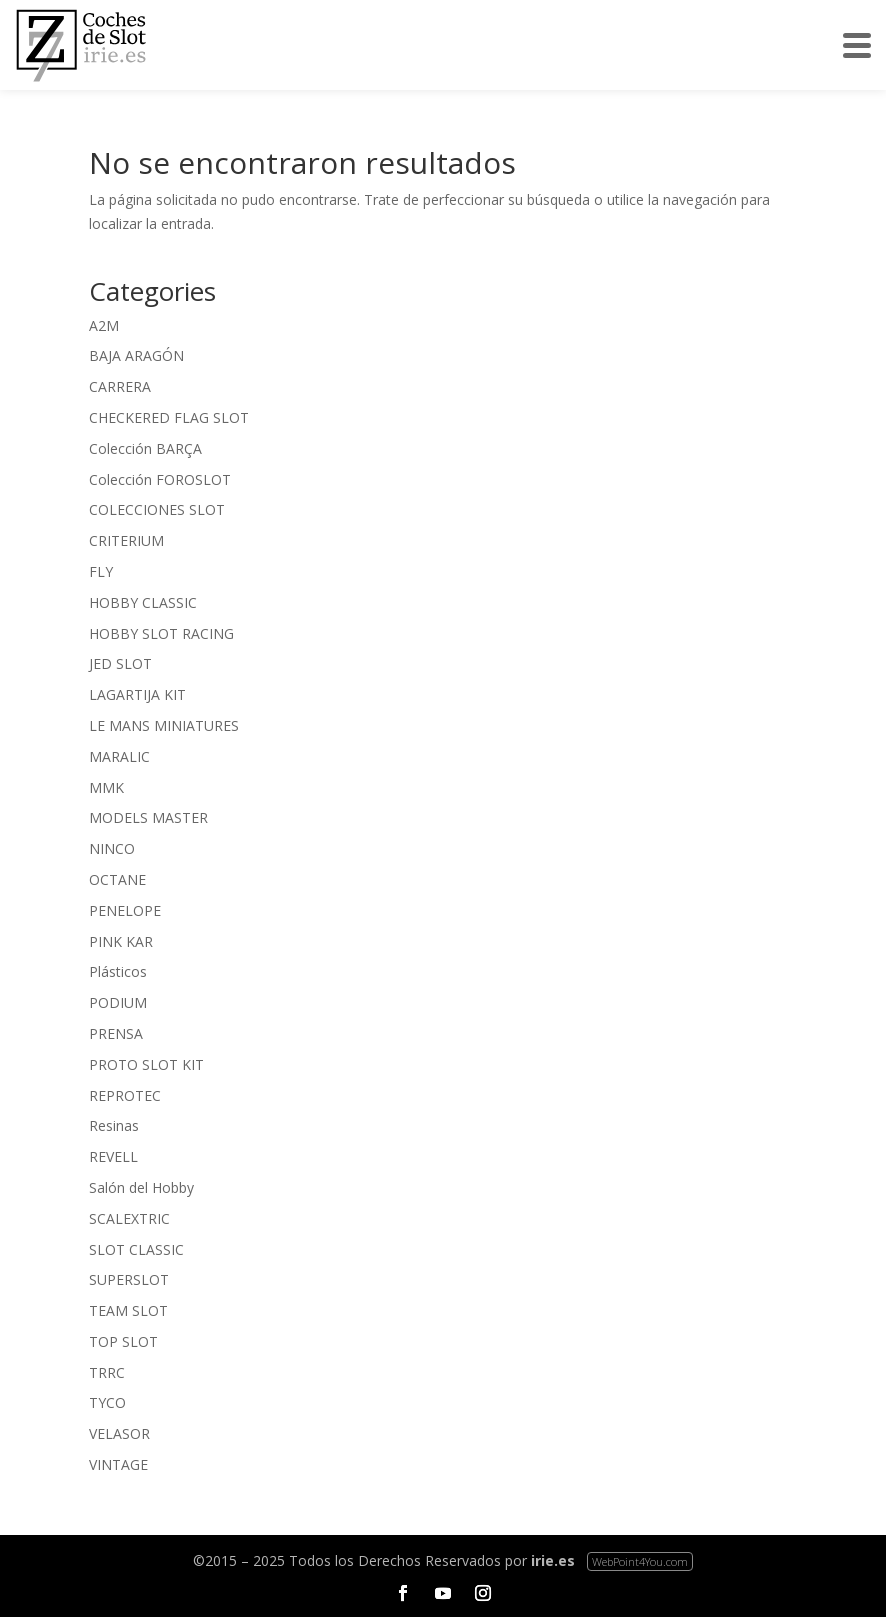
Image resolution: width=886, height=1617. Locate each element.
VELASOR (119, 1433)
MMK (106, 787)
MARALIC (119, 756)
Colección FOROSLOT (160, 479)
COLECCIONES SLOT (157, 509)
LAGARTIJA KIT (137, 694)
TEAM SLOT (128, 1310)
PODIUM (118, 1002)
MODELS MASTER (148, 817)
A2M (104, 325)
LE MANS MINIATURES (164, 725)
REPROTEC (125, 1095)
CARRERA (120, 386)
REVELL (113, 1156)
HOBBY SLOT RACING (161, 633)
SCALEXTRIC (129, 1218)
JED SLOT (120, 663)
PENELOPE (125, 910)
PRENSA (116, 1033)
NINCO (112, 848)
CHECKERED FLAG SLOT (169, 417)
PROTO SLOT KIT (146, 1064)
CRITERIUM (126, 540)
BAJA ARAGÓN (136, 355)
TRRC (107, 1372)
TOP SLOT (123, 1341)
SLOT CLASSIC (136, 1249)
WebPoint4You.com (640, 1561)
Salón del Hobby (141, 1187)
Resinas (114, 1125)
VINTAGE (118, 1464)
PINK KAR (121, 941)
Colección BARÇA (145, 448)
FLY (101, 571)
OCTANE (117, 879)
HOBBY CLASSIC (143, 602)
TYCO (107, 1402)
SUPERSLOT (129, 1279)
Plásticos (118, 971)
